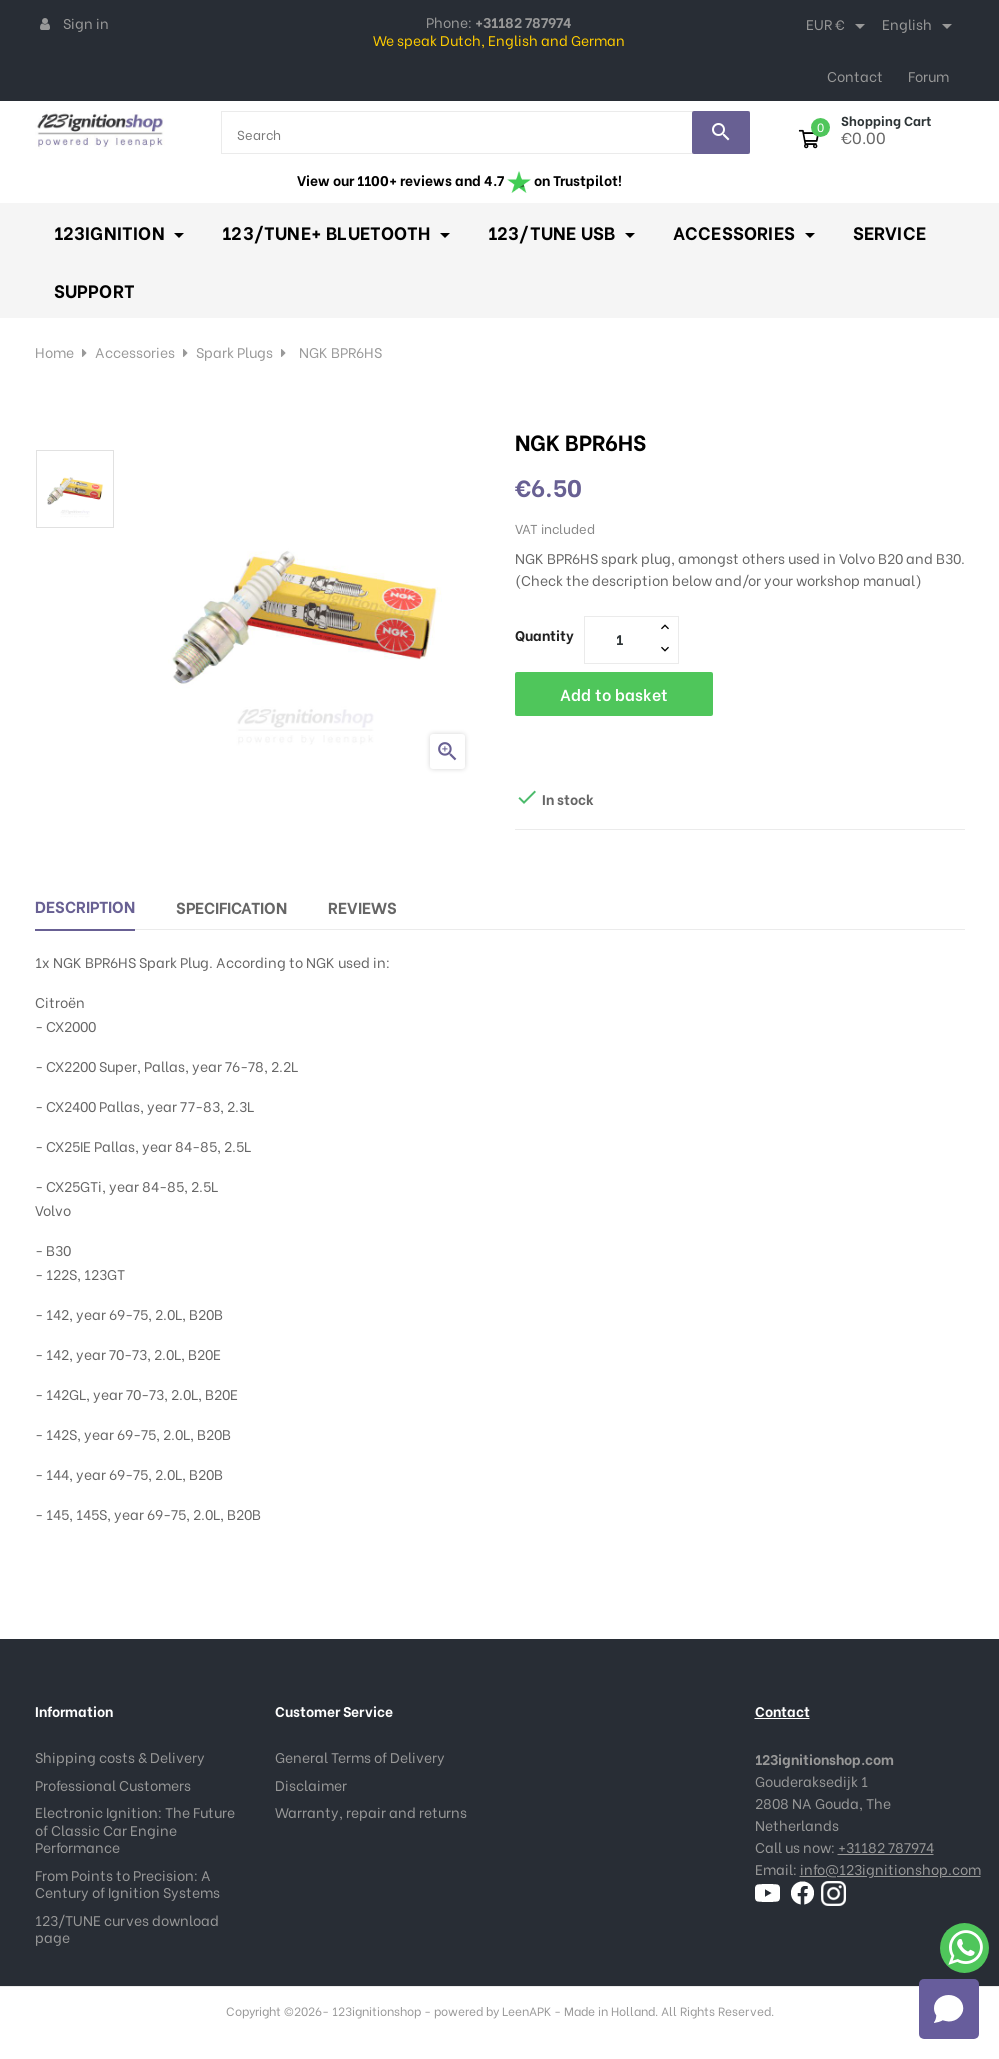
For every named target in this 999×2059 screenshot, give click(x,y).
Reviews (362, 906)
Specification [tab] (231, 906)
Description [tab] (85, 905)
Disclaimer (311, 1784)
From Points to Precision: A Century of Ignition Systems (127, 1883)
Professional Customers (113, 1784)
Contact (855, 75)
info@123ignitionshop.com (890, 1868)
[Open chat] (949, 2009)
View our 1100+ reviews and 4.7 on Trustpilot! (459, 179)
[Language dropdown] (920, 26)
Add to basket (614, 693)
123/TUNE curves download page (127, 1928)
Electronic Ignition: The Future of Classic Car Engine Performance (135, 1829)
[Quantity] (620, 639)
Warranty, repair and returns (371, 1811)
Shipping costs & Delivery (120, 1756)
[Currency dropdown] (839, 26)
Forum (928, 75)
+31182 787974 (886, 1846)
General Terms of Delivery (360, 1756)
